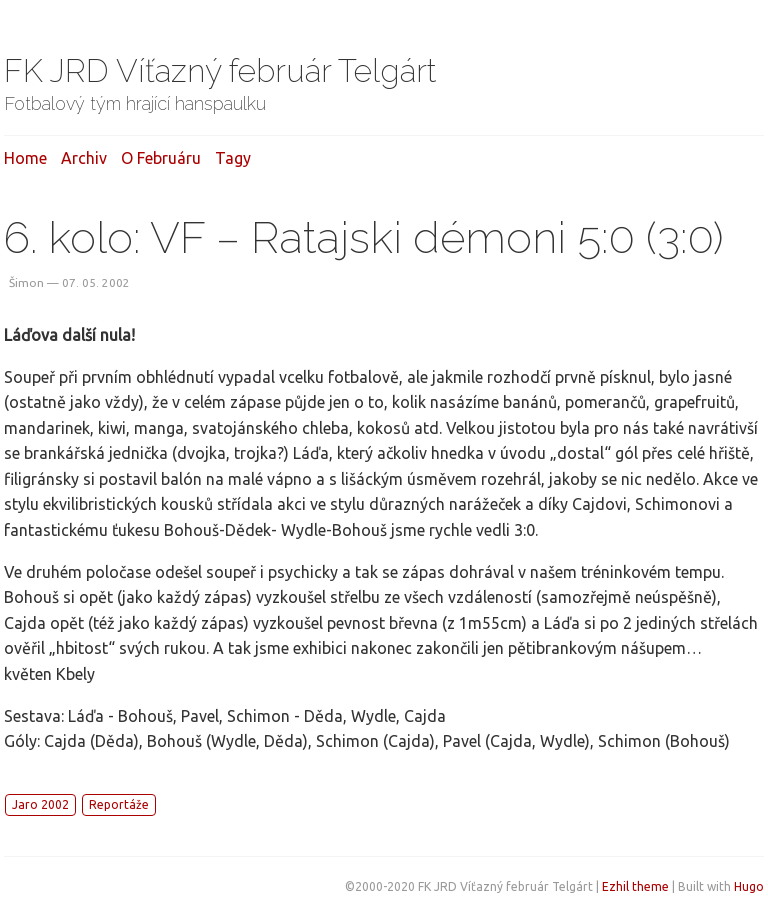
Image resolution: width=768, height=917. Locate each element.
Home (25, 158)
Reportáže (119, 804)
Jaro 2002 (40, 804)
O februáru (161, 158)
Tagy (233, 158)
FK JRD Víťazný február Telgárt (220, 70)
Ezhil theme (635, 886)
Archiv (84, 158)
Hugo (749, 886)
